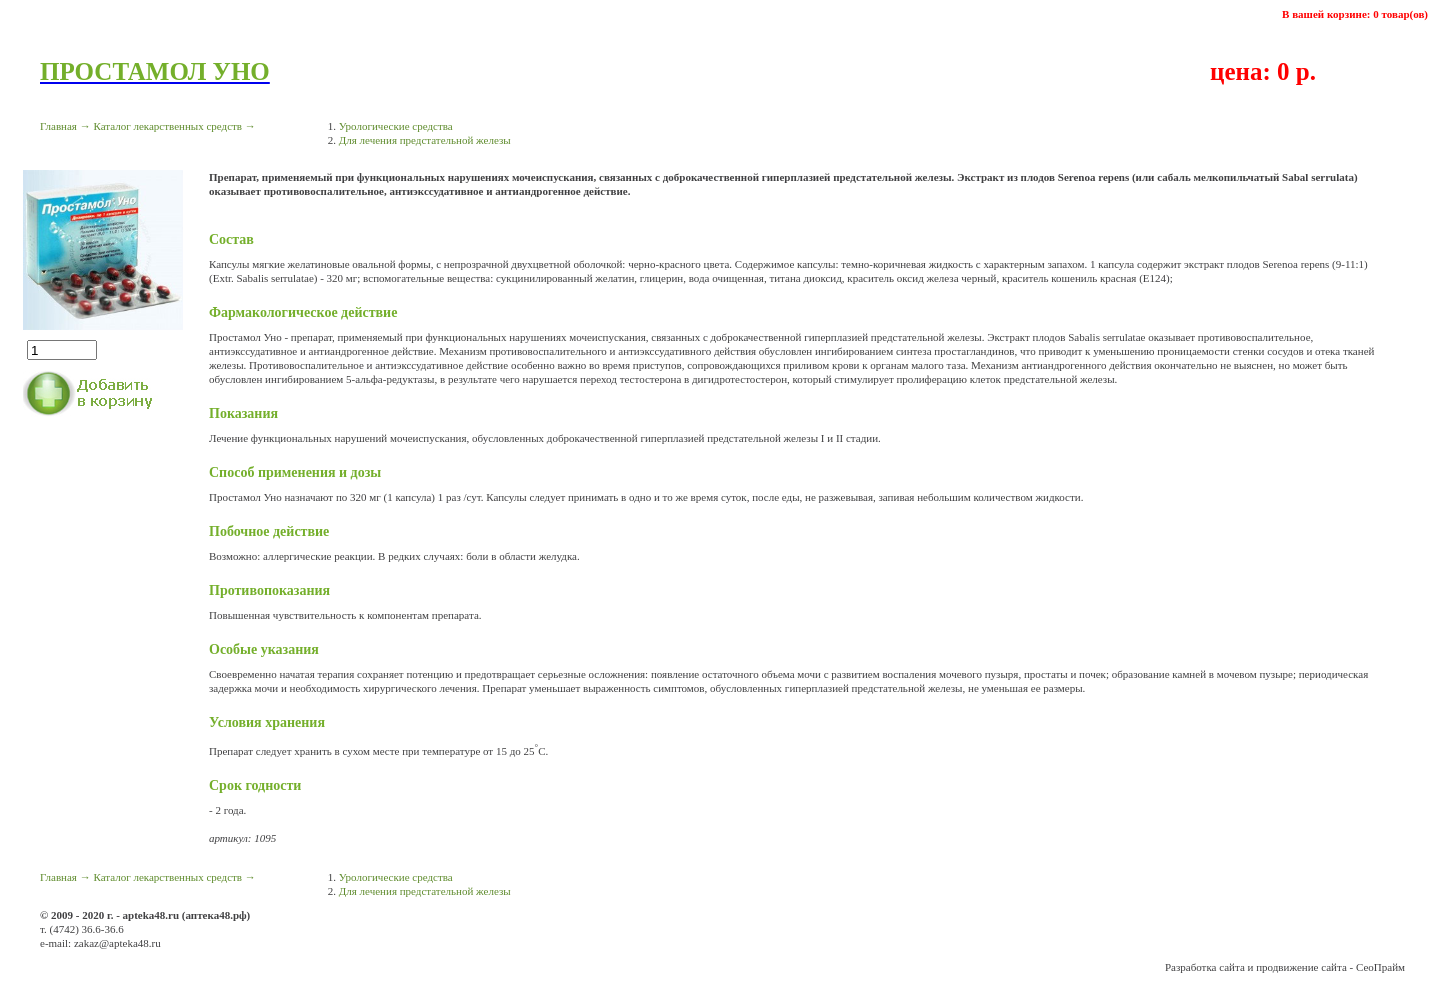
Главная (58, 126)
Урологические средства (396, 126)
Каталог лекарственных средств (167, 126)
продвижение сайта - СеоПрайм (1330, 967)
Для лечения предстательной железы (425, 140)
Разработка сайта (1205, 967)
